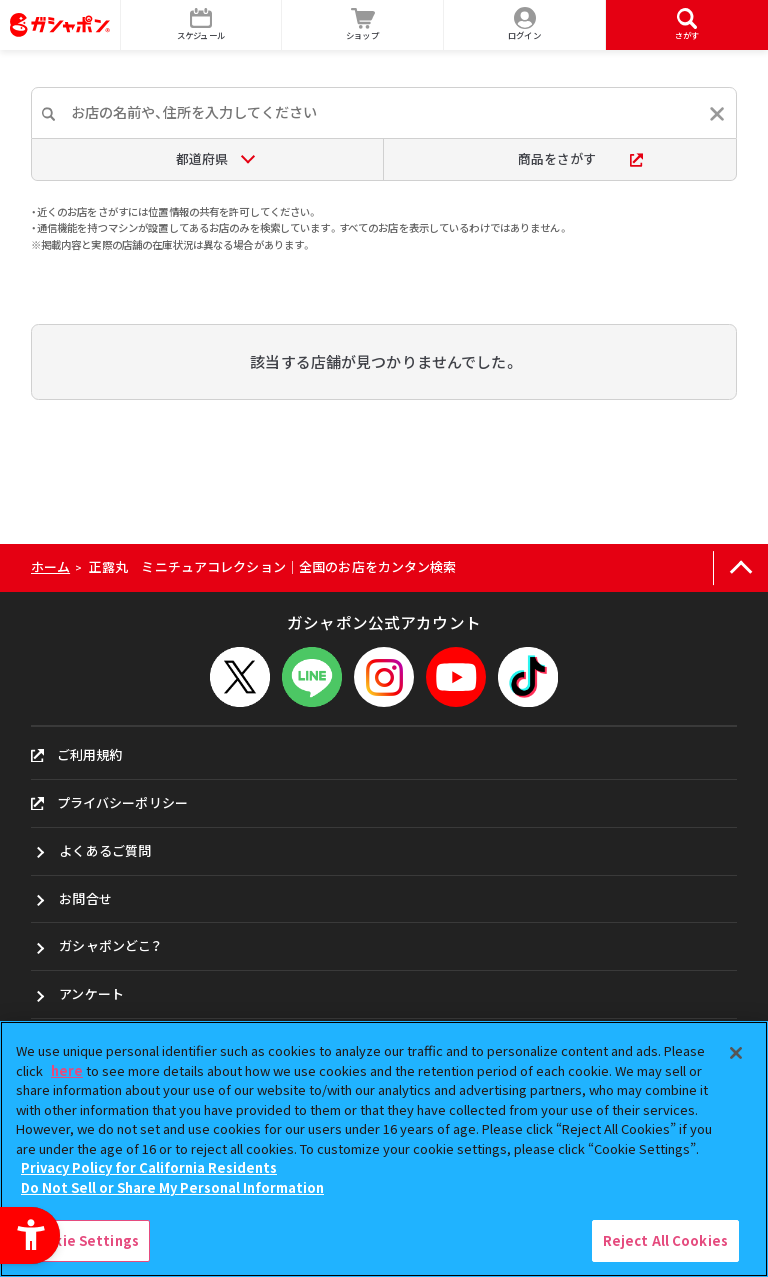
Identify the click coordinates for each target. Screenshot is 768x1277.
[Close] (736, 1053)
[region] (384, 1149)
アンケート (91, 993)
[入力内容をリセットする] (717, 114)
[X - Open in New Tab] (240, 677)
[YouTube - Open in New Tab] (456, 677)
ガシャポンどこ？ (110, 945)
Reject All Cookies (665, 1240)
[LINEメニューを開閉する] (312, 677)
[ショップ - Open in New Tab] (363, 25)
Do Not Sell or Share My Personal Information (172, 1187)
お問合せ (85, 898)
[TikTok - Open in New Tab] (528, 677)
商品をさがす (580, 158)
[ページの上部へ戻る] (740, 568)
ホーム (50, 566)
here (67, 1070)
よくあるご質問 (105, 850)
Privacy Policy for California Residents (149, 1167)
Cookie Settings (83, 1240)
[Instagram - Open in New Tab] (384, 677)
